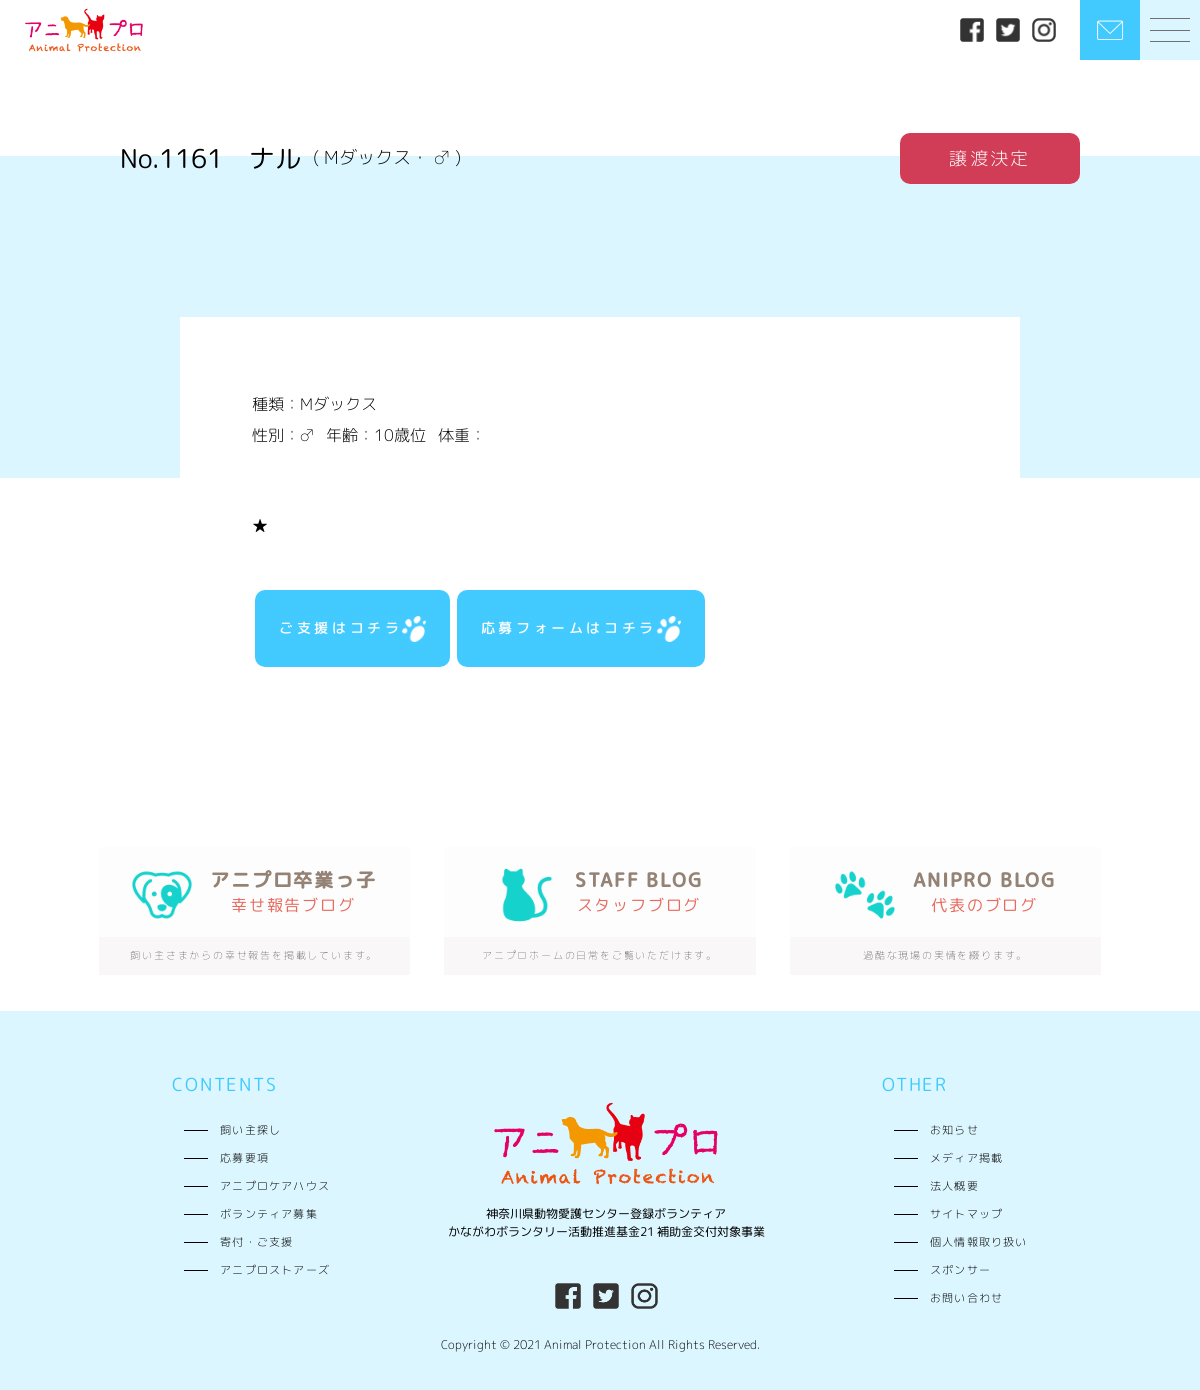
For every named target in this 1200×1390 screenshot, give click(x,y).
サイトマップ (966, 1213)
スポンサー (960, 1269)
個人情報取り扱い (979, 1241)
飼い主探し (250, 1129)
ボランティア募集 (269, 1213)
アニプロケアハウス (275, 1185)
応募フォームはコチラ (581, 629)
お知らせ (954, 1129)
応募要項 (244, 1157)
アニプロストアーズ (275, 1269)
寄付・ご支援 (256, 1241)
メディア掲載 (966, 1157)
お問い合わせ (966, 1297)
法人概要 (954, 1185)
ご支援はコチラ (352, 629)
